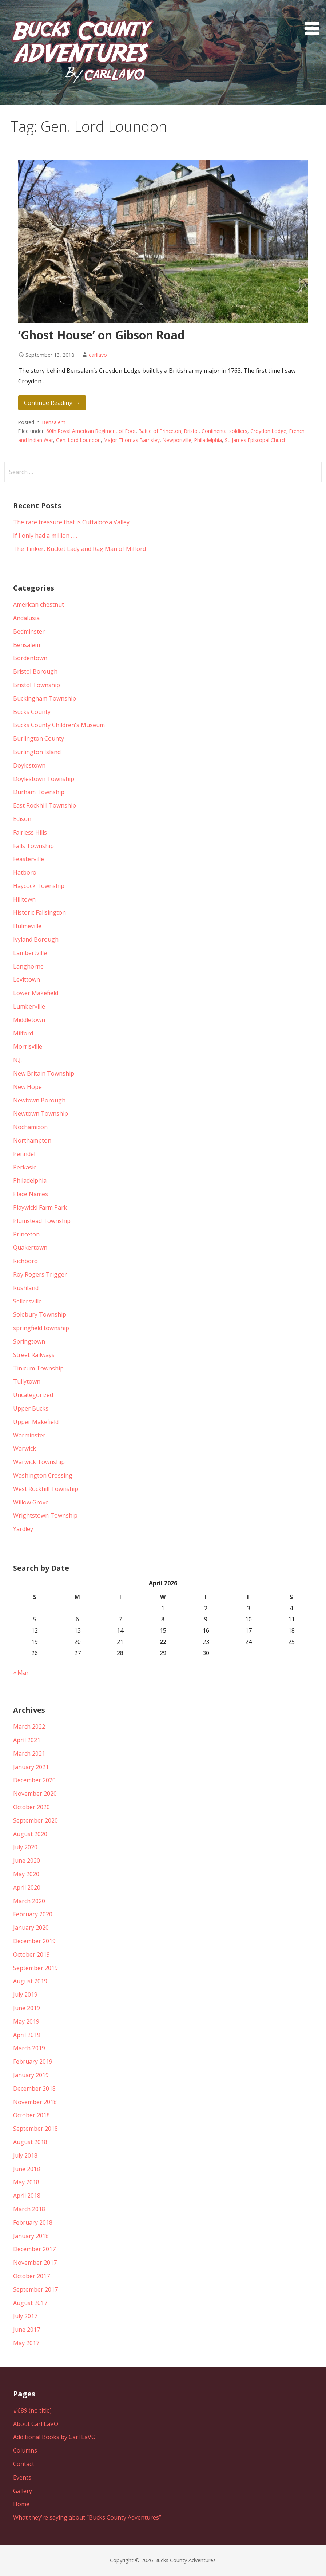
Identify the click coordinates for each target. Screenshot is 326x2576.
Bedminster (29, 631)
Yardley (23, 1529)
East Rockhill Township (44, 805)
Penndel (24, 1154)
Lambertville (30, 953)
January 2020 (31, 1928)
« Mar (21, 1673)
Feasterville (28, 859)
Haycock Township (38, 886)
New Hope (27, 1087)
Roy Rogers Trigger (40, 1274)
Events (22, 2477)
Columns (25, 2450)
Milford (23, 1033)
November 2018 (35, 2102)
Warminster (29, 1435)
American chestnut (38, 604)
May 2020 (26, 1874)
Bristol (191, 430)
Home (21, 2504)
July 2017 (25, 2316)
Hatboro (24, 872)
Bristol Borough (35, 671)
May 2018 (26, 2182)
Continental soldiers (224, 430)
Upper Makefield (36, 1422)
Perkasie (25, 1167)
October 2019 (31, 1954)
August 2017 (30, 2303)
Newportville (177, 440)
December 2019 (34, 1941)
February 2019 (32, 2062)
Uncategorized (33, 1395)
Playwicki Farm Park (40, 1207)
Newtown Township (40, 1113)
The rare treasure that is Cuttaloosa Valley (71, 522)
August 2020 (30, 1834)
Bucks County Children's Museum (59, 725)
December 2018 (34, 2088)
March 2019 (29, 2048)
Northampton (32, 1140)
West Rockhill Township (45, 1489)
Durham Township (38, 792)
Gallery (22, 2491)
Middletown (29, 1020)
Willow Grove (31, 1502)
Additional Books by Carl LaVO (54, 2437)
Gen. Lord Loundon (78, 440)
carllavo (98, 354)
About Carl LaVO (35, 2424)
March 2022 (29, 1727)
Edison (22, 819)
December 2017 (34, 2249)
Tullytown (26, 1381)
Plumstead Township (42, 1221)
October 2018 (31, 2115)
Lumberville (29, 1006)
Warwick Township (39, 1462)
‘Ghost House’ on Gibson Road (101, 335)
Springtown (29, 1341)
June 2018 (26, 2169)
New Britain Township (43, 1073)
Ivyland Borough (36, 939)
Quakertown (30, 1247)
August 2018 (30, 2142)
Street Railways (34, 1355)
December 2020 (34, 1780)
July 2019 (25, 1995)
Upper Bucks (30, 1408)
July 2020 (25, 1847)
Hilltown (24, 899)
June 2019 (26, 2008)
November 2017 (35, 2263)
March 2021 (29, 1753)
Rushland (26, 1288)
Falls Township (33, 846)
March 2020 (29, 1901)
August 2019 (30, 1981)
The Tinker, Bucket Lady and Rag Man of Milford (79, 549)
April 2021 (26, 1740)
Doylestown (29, 765)
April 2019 (26, 2035)
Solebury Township (39, 1314)
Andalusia (26, 618)
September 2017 (35, 2289)
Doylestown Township (43, 779)
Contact (23, 2464)
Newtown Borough (39, 1100)
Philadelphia (208, 440)
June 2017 (26, 2329)
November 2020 (35, 1794)
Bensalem (53, 422)
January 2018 (31, 2236)
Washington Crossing (42, 1475)
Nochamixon (30, 1127)
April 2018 (26, 2196)
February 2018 (32, 2222)
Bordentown (30, 658)
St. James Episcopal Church (256, 440)
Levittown (26, 979)
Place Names (30, 1194)
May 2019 (26, 2021)
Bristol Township (36, 685)
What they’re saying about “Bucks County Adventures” (87, 2517)
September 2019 (35, 1968)
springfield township (41, 1328)
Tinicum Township (38, 1368)
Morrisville (27, 1046)
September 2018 (35, 2129)
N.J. (17, 1060)
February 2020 (32, 1914)
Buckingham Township (44, 698)
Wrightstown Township (45, 1515)
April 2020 (26, 1887)
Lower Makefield (35, 993)
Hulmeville (27, 926)
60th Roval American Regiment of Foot (91, 430)
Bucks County (32, 712)
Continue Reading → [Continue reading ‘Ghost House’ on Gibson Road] (52, 403)
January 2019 (31, 2075)
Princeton (26, 1234)
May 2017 (26, 2343)
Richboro (25, 1261)
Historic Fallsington (39, 912)
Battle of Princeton (160, 430)
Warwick (24, 1448)
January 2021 (31, 1767)
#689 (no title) (32, 2410)
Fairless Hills (30, 832)
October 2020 (31, 1807)
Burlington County (38, 738)
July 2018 (25, 2155)
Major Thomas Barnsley (132, 440)
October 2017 (31, 2276)
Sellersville (27, 1301)
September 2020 (35, 1820)
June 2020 (26, 1861)
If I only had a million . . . (45, 536)
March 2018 (29, 2209)
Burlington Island (37, 752)
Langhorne (28, 966)
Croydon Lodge (268, 430)
